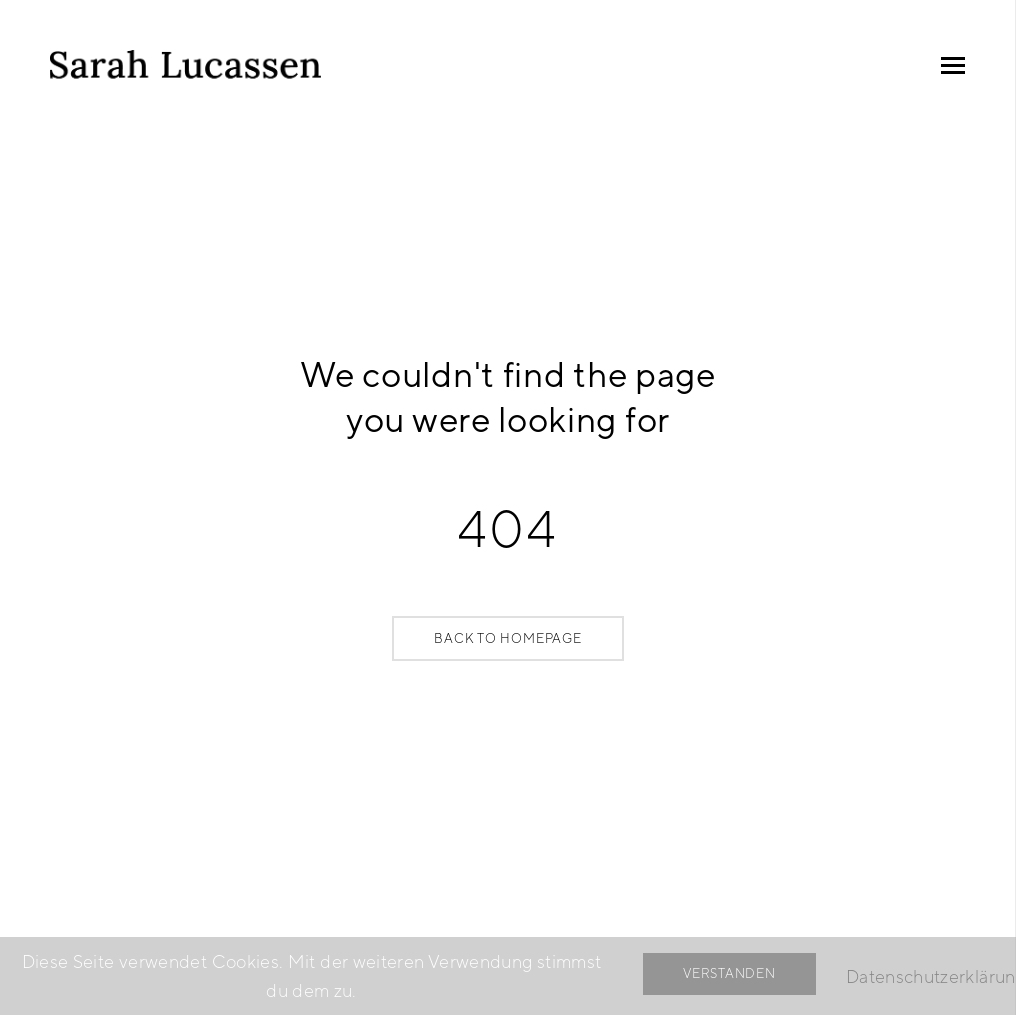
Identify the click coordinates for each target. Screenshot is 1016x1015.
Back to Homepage (507, 638)
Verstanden (729, 973)
